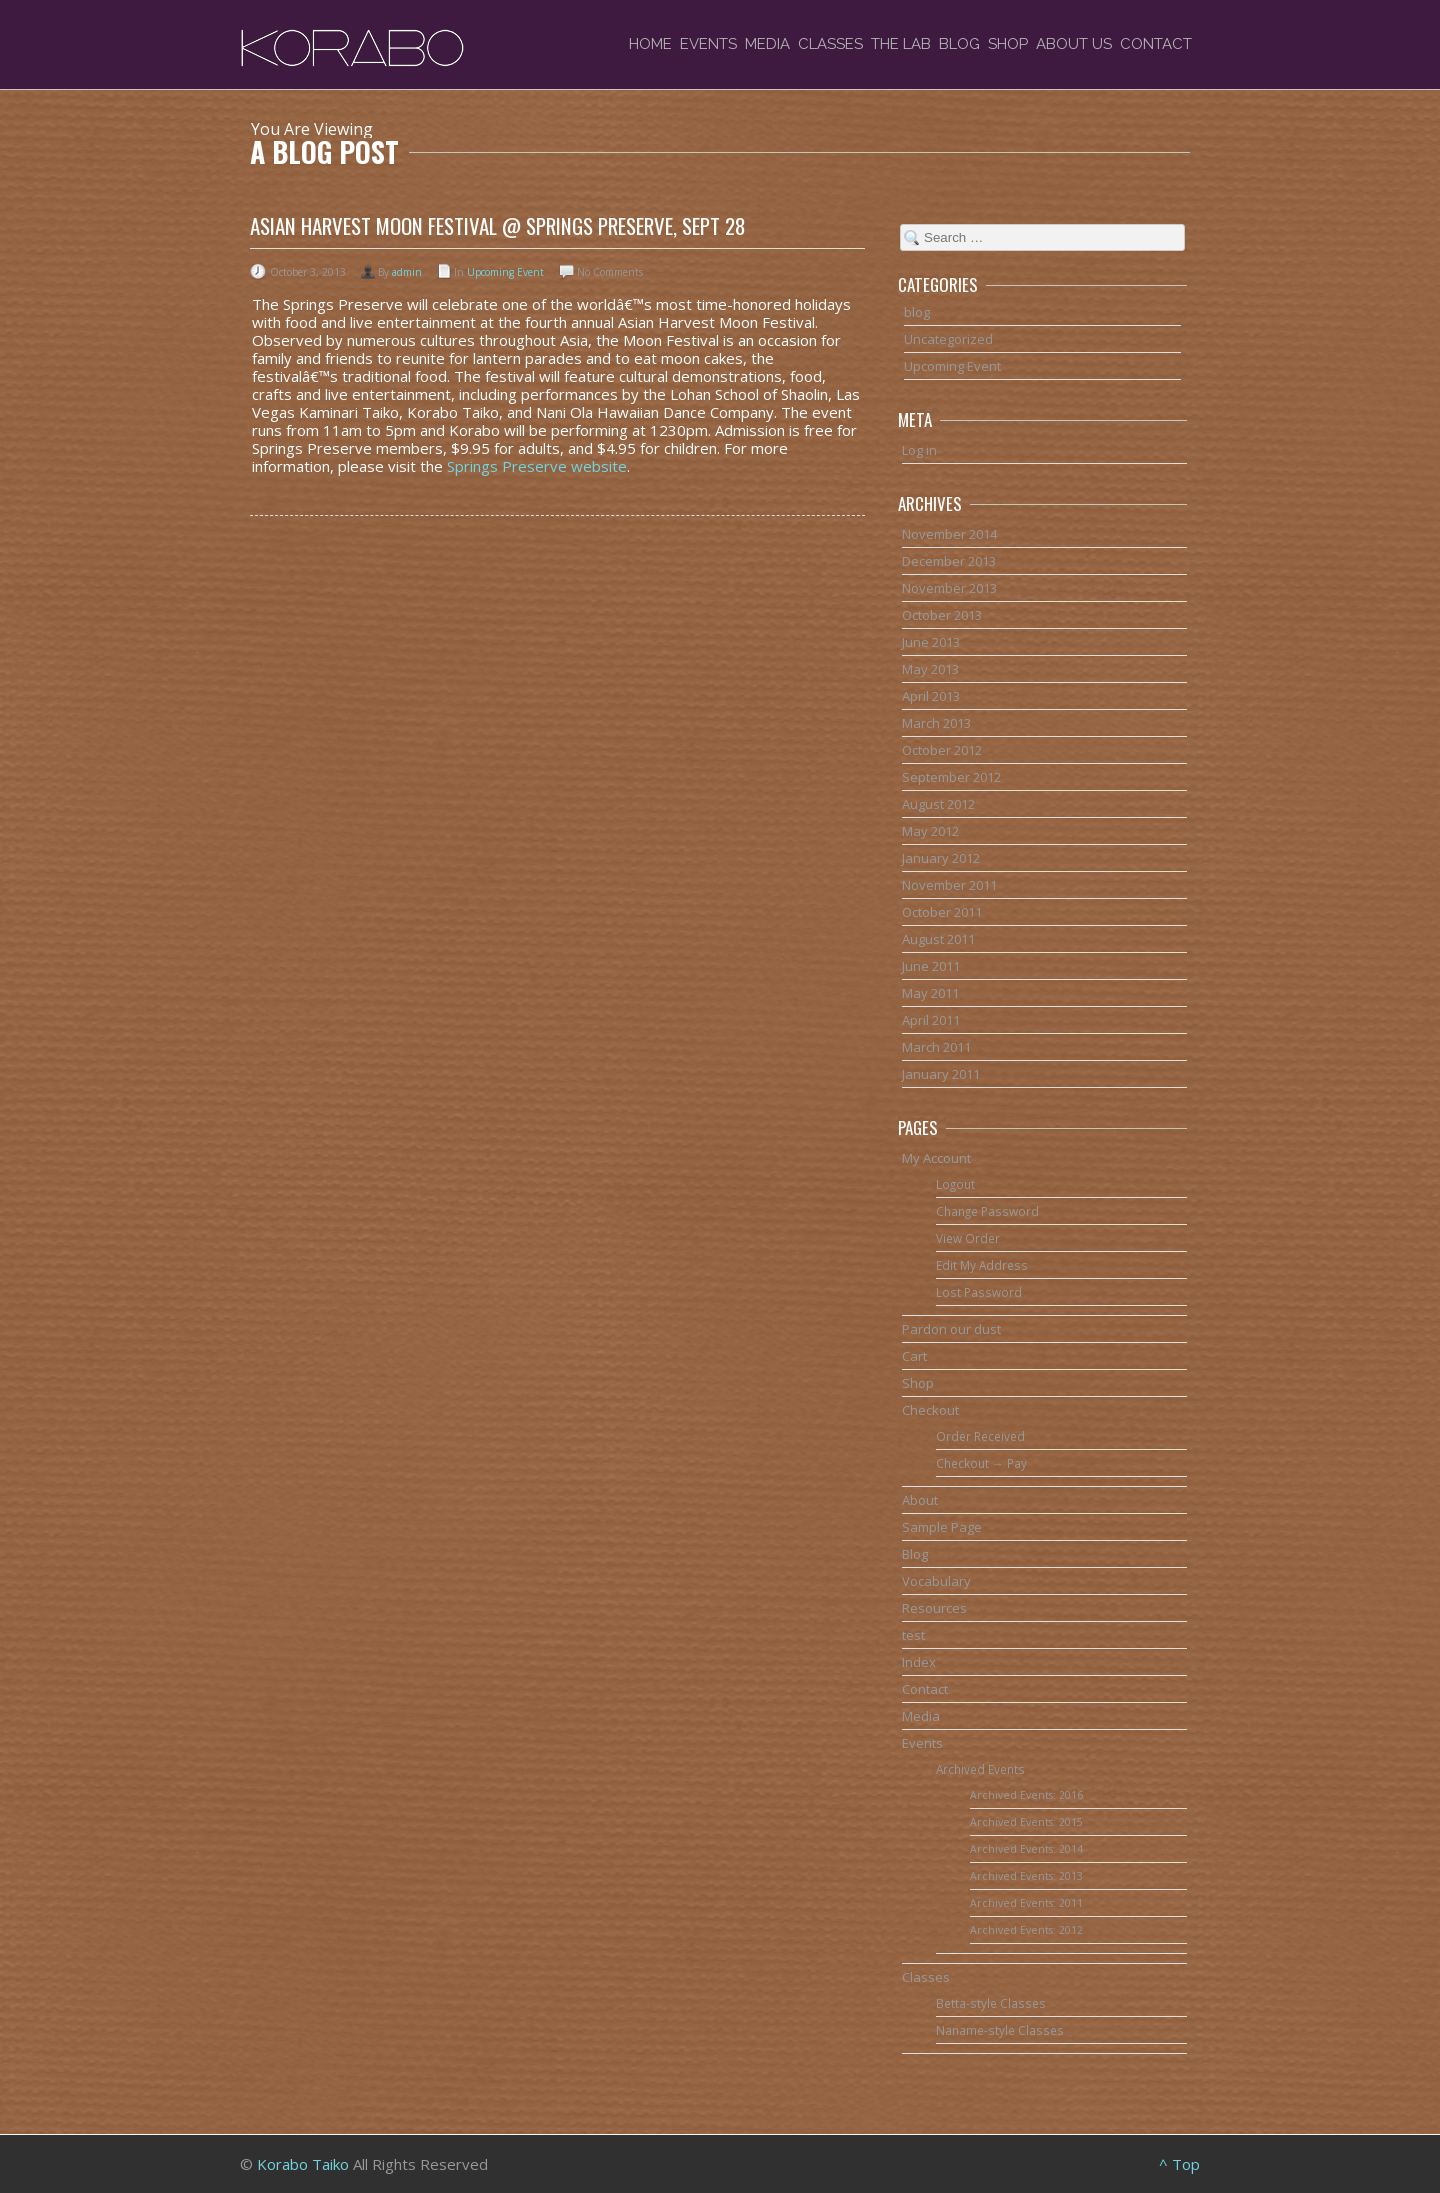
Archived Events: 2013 (1026, 1876)
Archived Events (980, 1769)
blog (917, 312)
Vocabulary (936, 1581)
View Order (968, 1238)
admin (407, 272)
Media (767, 44)
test (913, 1635)
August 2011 (938, 939)
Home (650, 44)
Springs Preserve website (537, 466)
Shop (1008, 44)
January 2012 (941, 858)
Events (708, 44)
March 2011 (936, 1047)
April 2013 (931, 696)
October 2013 (942, 615)
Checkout (930, 1410)
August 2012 (938, 804)
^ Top (1179, 2164)
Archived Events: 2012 (1026, 1930)
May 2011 (930, 993)
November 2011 (949, 885)
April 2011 (931, 1020)
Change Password (987, 1211)
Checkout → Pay (981, 1463)
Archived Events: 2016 (1026, 1795)
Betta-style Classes (991, 2003)
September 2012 (951, 777)
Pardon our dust (951, 1329)
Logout (955, 1184)
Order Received (980, 1436)
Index (919, 1662)
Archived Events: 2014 (1026, 1849)
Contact (1156, 44)
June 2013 (931, 642)
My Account (936, 1158)
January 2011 (941, 1074)
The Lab (901, 44)
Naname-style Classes (1000, 2030)
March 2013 (936, 723)
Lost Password (979, 1292)
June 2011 (931, 966)
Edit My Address (982, 1265)
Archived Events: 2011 (1026, 1903)
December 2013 (949, 561)
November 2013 (949, 588)
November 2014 (949, 534)
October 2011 (942, 912)
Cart (914, 1356)
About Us (1074, 44)
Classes (830, 44)
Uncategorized (948, 339)
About (920, 1500)
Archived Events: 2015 (1026, 1822)
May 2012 (930, 831)
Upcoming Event (505, 272)
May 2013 (930, 669)
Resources (934, 1608)
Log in (919, 450)
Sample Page (942, 1527)
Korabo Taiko (303, 2164)
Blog (959, 44)
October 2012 (942, 750)
